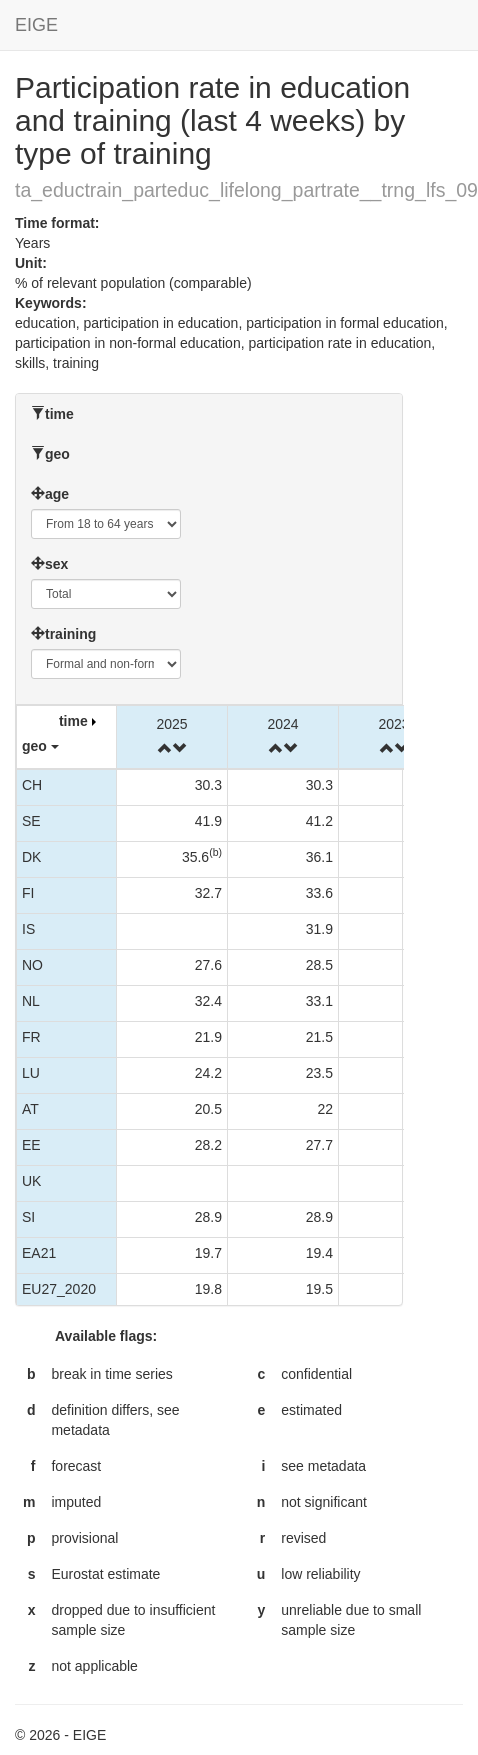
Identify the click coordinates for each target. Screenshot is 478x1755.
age (57, 494)
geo (57, 454)
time (59, 414)
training (70, 634)
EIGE (36, 25)
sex (56, 564)
